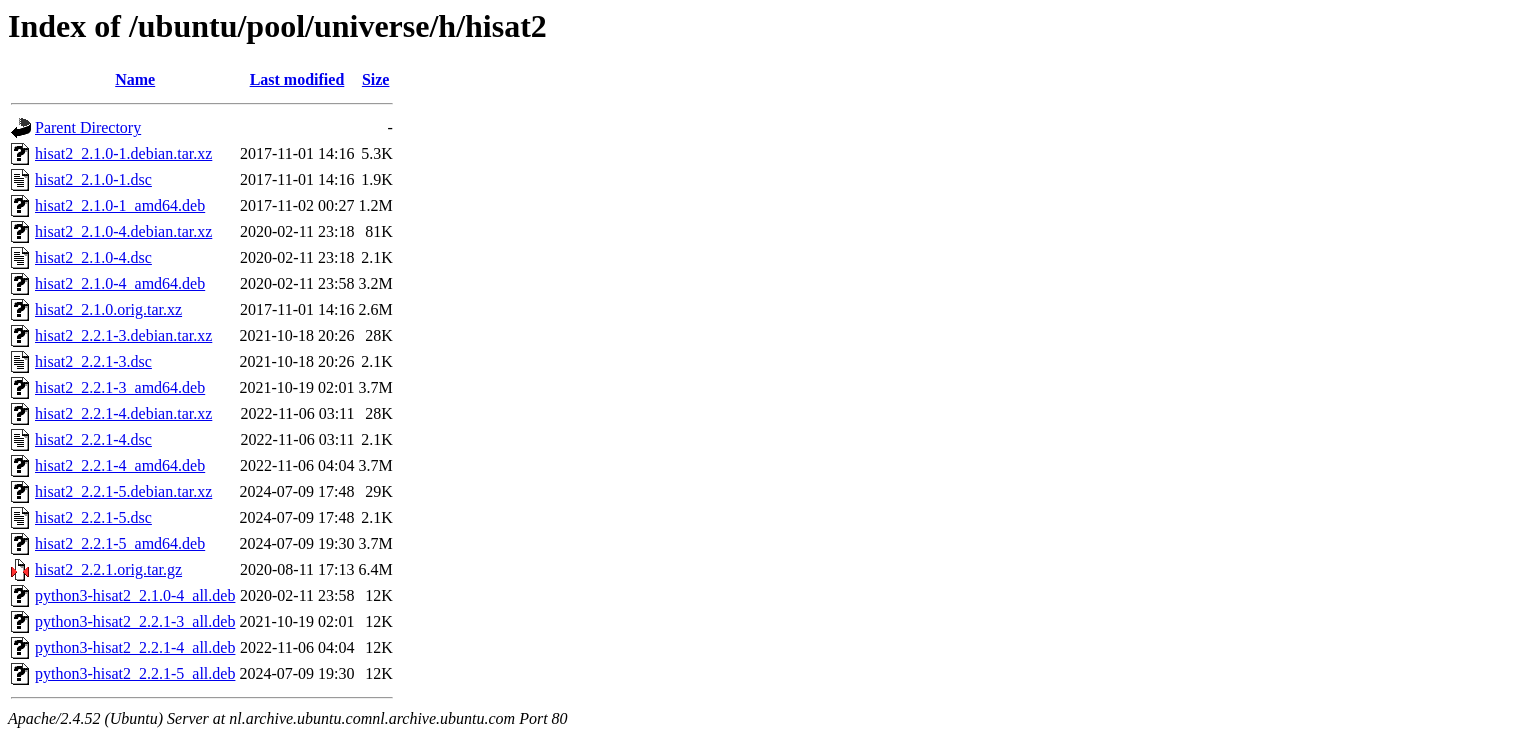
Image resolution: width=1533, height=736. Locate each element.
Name (135, 79)
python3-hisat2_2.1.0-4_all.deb (135, 595)
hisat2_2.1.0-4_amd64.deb (120, 283)
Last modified (297, 79)
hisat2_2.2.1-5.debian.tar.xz (123, 491)
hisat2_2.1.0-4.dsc (93, 257)
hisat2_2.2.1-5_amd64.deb (120, 543)
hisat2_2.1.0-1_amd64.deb (120, 205)
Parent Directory (88, 127)
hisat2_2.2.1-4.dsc (93, 439)
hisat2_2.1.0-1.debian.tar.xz (123, 153)
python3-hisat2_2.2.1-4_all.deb (135, 647)
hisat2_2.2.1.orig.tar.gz (108, 569)
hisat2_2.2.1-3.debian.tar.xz (123, 335)
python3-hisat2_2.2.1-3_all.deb (135, 621)
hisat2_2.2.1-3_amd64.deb (120, 387)
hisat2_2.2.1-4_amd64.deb (120, 465)
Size (376, 79)
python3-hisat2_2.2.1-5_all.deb (135, 673)
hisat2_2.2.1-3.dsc (93, 361)
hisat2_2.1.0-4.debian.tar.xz (123, 231)
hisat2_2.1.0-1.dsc (93, 179)
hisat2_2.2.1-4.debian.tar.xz (123, 413)
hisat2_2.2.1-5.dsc (93, 517)
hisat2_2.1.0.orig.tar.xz (108, 309)
